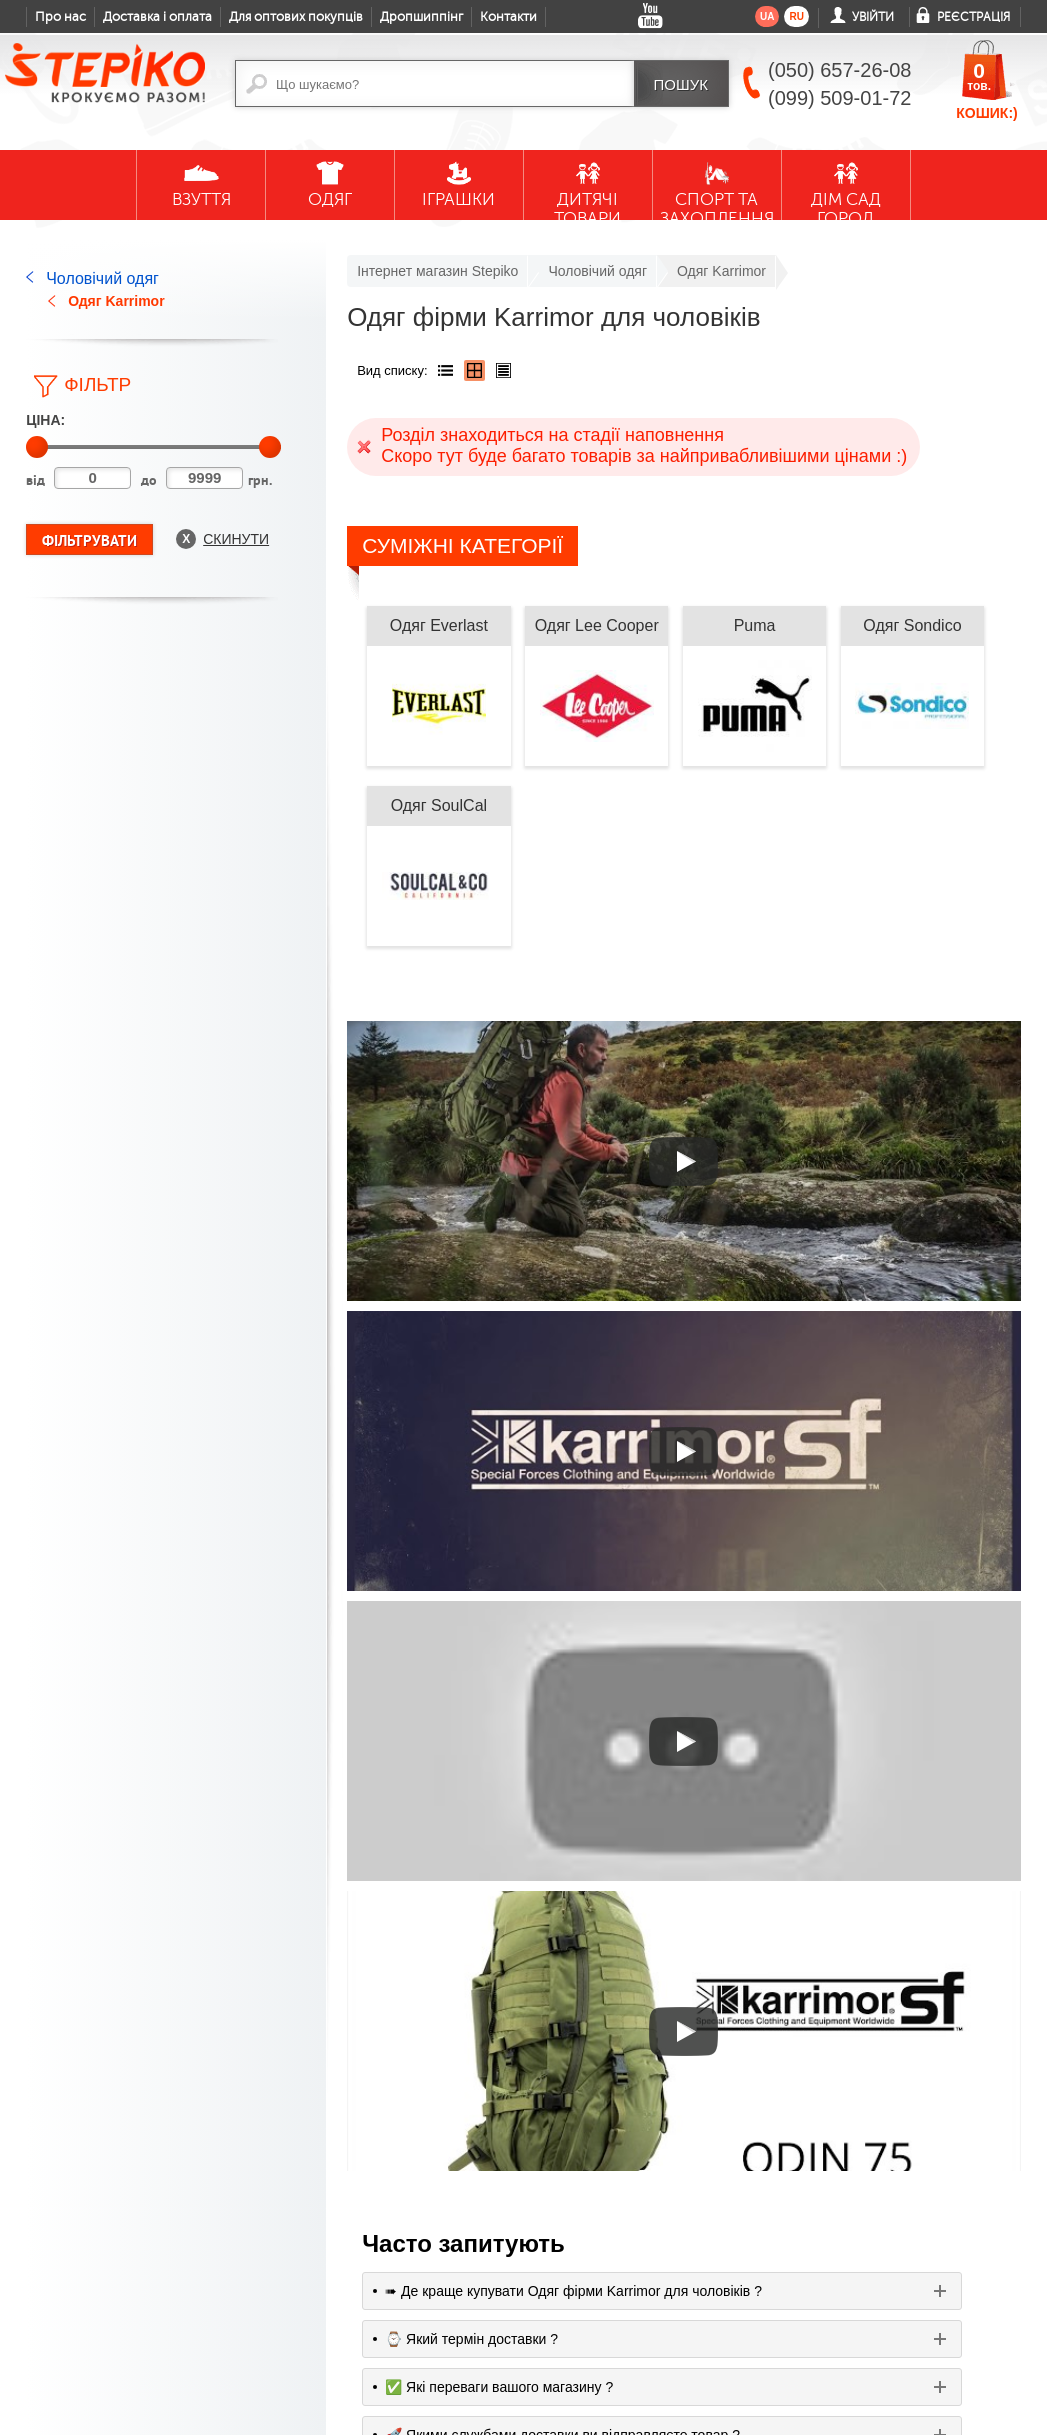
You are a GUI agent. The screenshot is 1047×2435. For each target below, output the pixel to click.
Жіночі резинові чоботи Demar (216, 2314)
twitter (483, 2339)
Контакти (508, 17)
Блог (40, 2207)
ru (796, 16)
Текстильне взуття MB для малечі (222, 2355)
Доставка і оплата (157, 17)
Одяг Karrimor (116, 301)
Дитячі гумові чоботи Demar (211, 2273)
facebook (395, 2339)
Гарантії (49, 2302)
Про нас (60, 17)
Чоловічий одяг (102, 278)
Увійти (873, 17)
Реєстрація (973, 17)
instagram (527, 2339)
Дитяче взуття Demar (209, 2232)
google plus (439, 2347)
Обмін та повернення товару (63, 2343)
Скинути (236, 539)
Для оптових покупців (296, 17)
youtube (351, 2339)
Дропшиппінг (421, 17)
